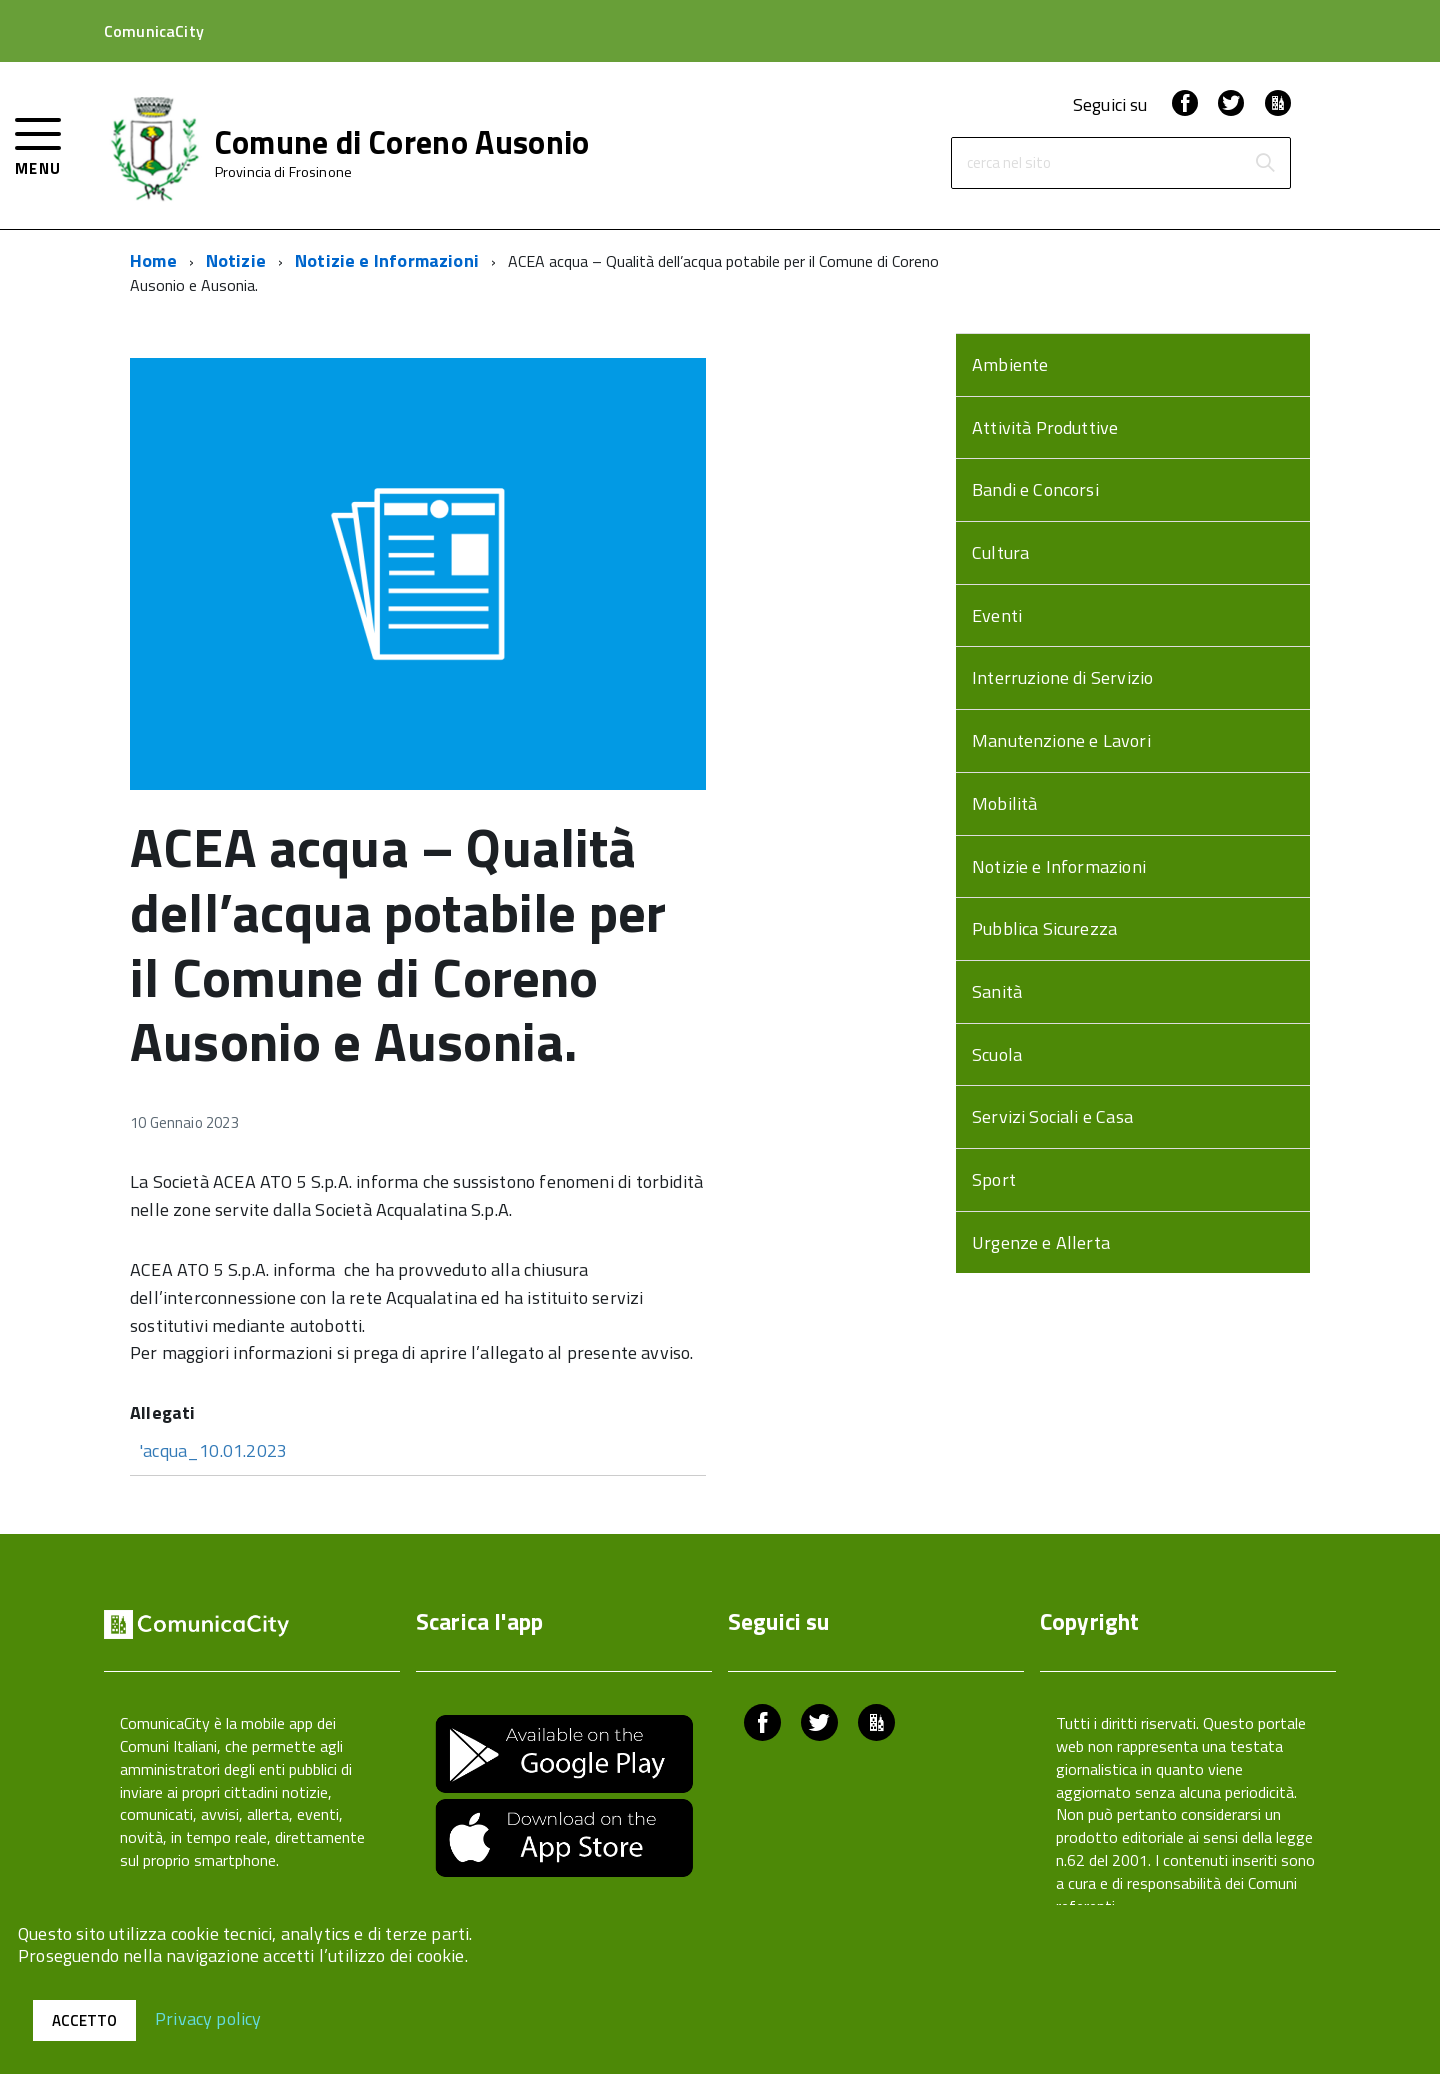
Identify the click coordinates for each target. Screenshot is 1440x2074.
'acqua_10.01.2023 (213, 1450)
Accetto (84, 2020)
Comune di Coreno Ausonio (402, 142)
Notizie (236, 260)
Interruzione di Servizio (1062, 677)
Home (153, 260)
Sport (994, 1179)
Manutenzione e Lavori (1061, 740)
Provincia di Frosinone (283, 172)
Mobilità (1004, 803)
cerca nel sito (1009, 163)
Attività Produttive (1045, 427)
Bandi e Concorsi (1035, 489)
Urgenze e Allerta (1041, 1242)
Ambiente (1010, 364)
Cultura (1000, 552)
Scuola (997, 1054)
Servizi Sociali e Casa (1052, 1116)
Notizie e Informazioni (387, 260)
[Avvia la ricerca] (1265, 163)
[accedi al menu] (38, 144)
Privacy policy (208, 2017)
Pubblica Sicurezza (1044, 928)
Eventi (997, 615)
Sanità (997, 991)
